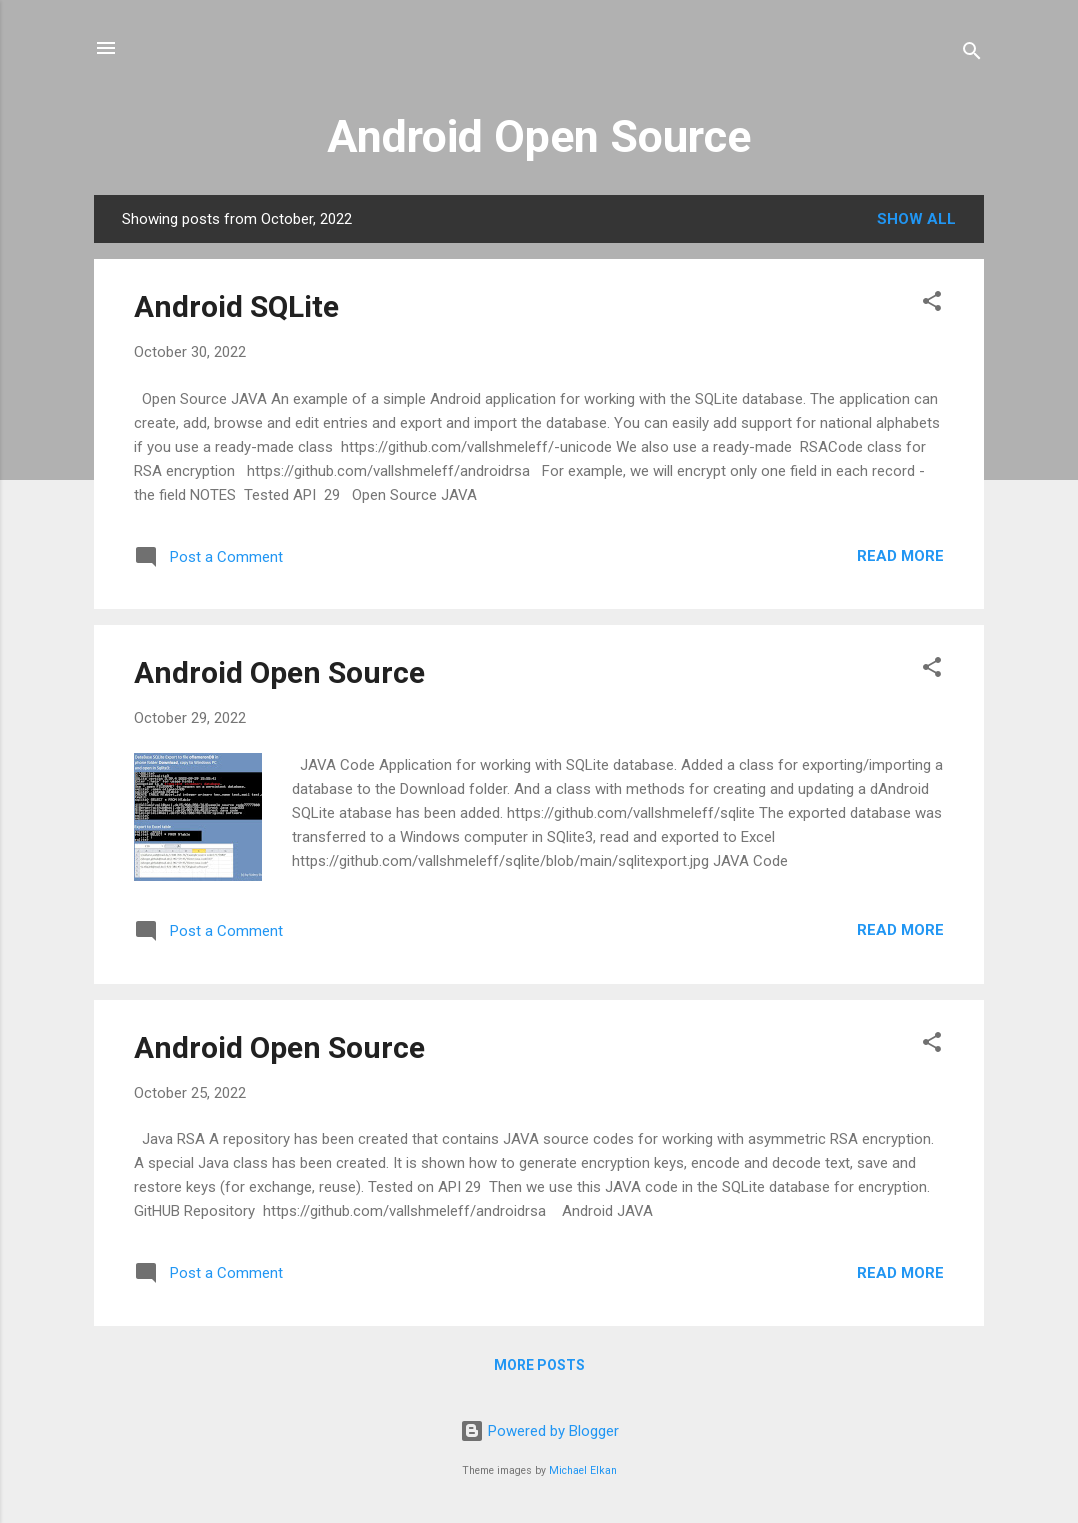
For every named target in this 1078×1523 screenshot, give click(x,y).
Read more (900, 556)
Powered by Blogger (539, 1431)
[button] (932, 304)
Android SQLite (236, 306)
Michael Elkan (583, 1470)
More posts (539, 1365)
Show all (916, 219)
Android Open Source (539, 136)
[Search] (972, 54)
